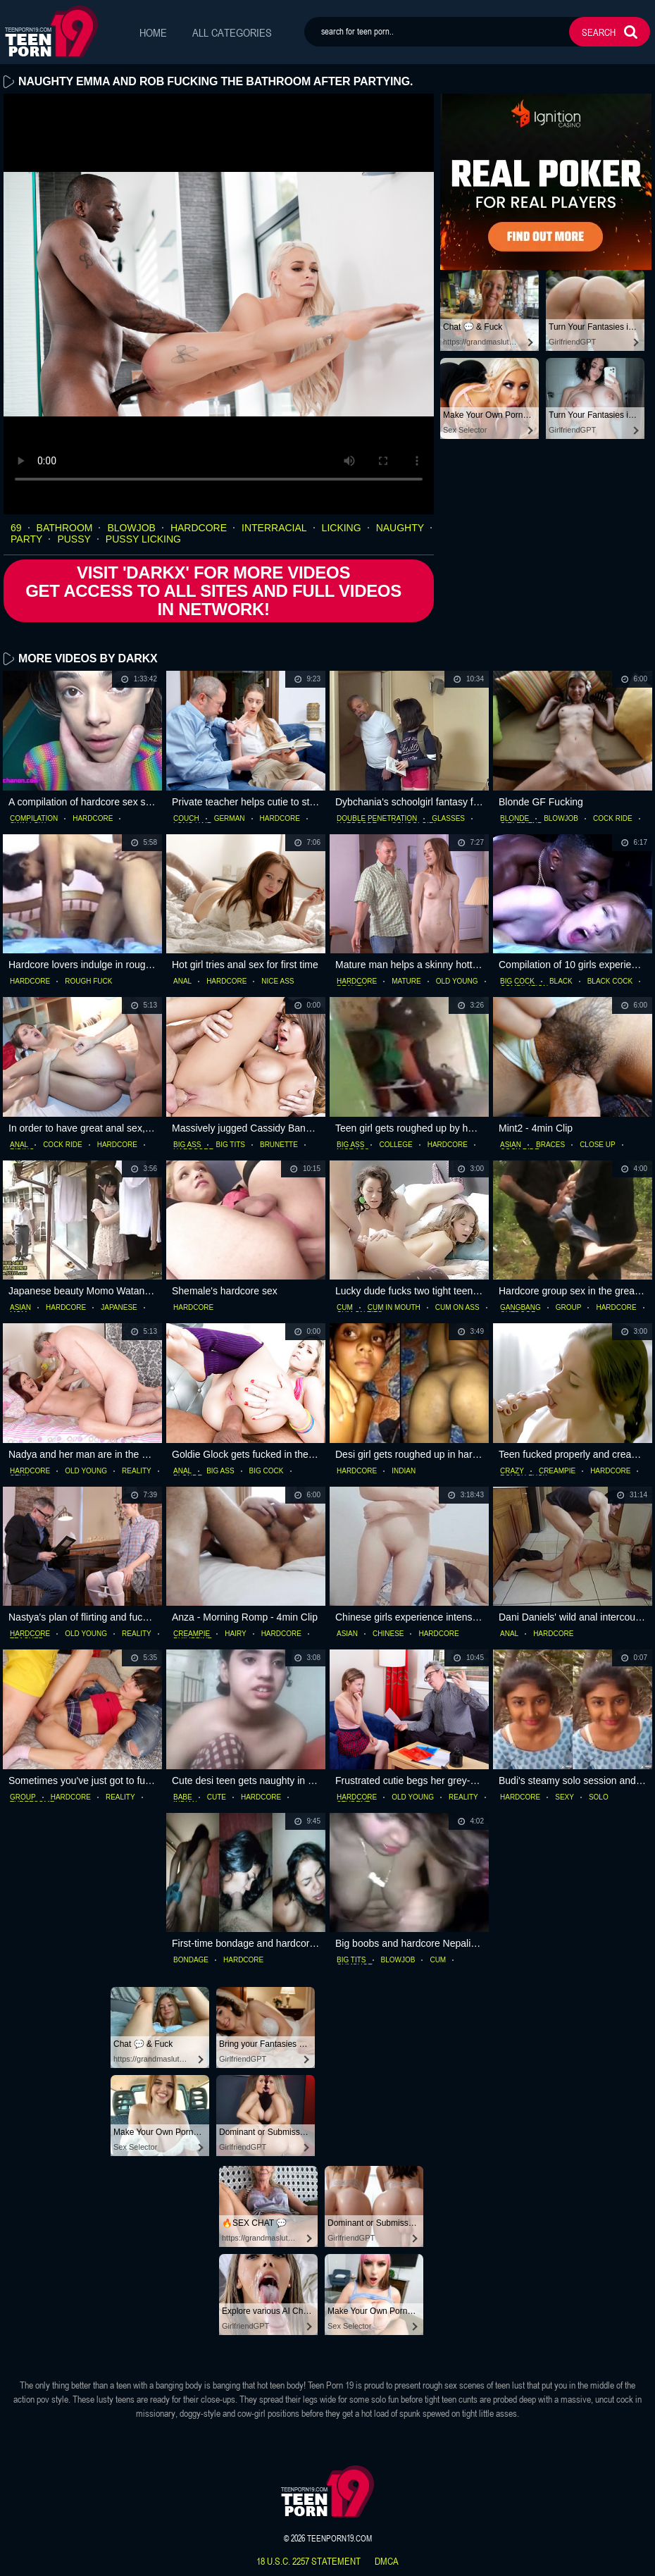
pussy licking (143, 540)
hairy (235, 1633)
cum (345, 1307)
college (395, 1144)
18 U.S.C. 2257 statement (308, 2561)
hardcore (198, 528)
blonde (514, 818)
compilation (34, 818)
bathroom (65, 528)
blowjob (131, 528)
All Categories (232, 32)
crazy (512, 1471)
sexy (564, 1797)
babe (182, 1797)
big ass (187, 1144)
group (569, 1307)
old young (457, 981)
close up (598, 1144)
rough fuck (88, 981)
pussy (73, 540)
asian (510, 1144)
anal (182, 981)
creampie (557, 1471)
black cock (609, 981)
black (561, 981)
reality (136, 1471)
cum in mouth (394, 1307)
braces (550, 1144)
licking (341, 528)
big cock (517, 981)
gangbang (520, 1307)
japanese (119, 1307)
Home (153, 32)
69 (16, 528)
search (599, 32)
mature (406, 981)
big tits (230, 1144)
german (229, 818)
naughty (400, 528)
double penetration (377, 818)
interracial (274, 528)
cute (216, 1797)
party (26, 540)
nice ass (277, 981)
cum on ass (457, 1307)
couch (186, 818)
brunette (279, 1144)
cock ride (612, 818)
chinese (388, 1633)
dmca (387, 2561)
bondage (190, 1960)
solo (599, 1797)
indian (404, 1471)
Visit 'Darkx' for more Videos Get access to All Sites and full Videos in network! (213, 591)
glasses (448, 818)
